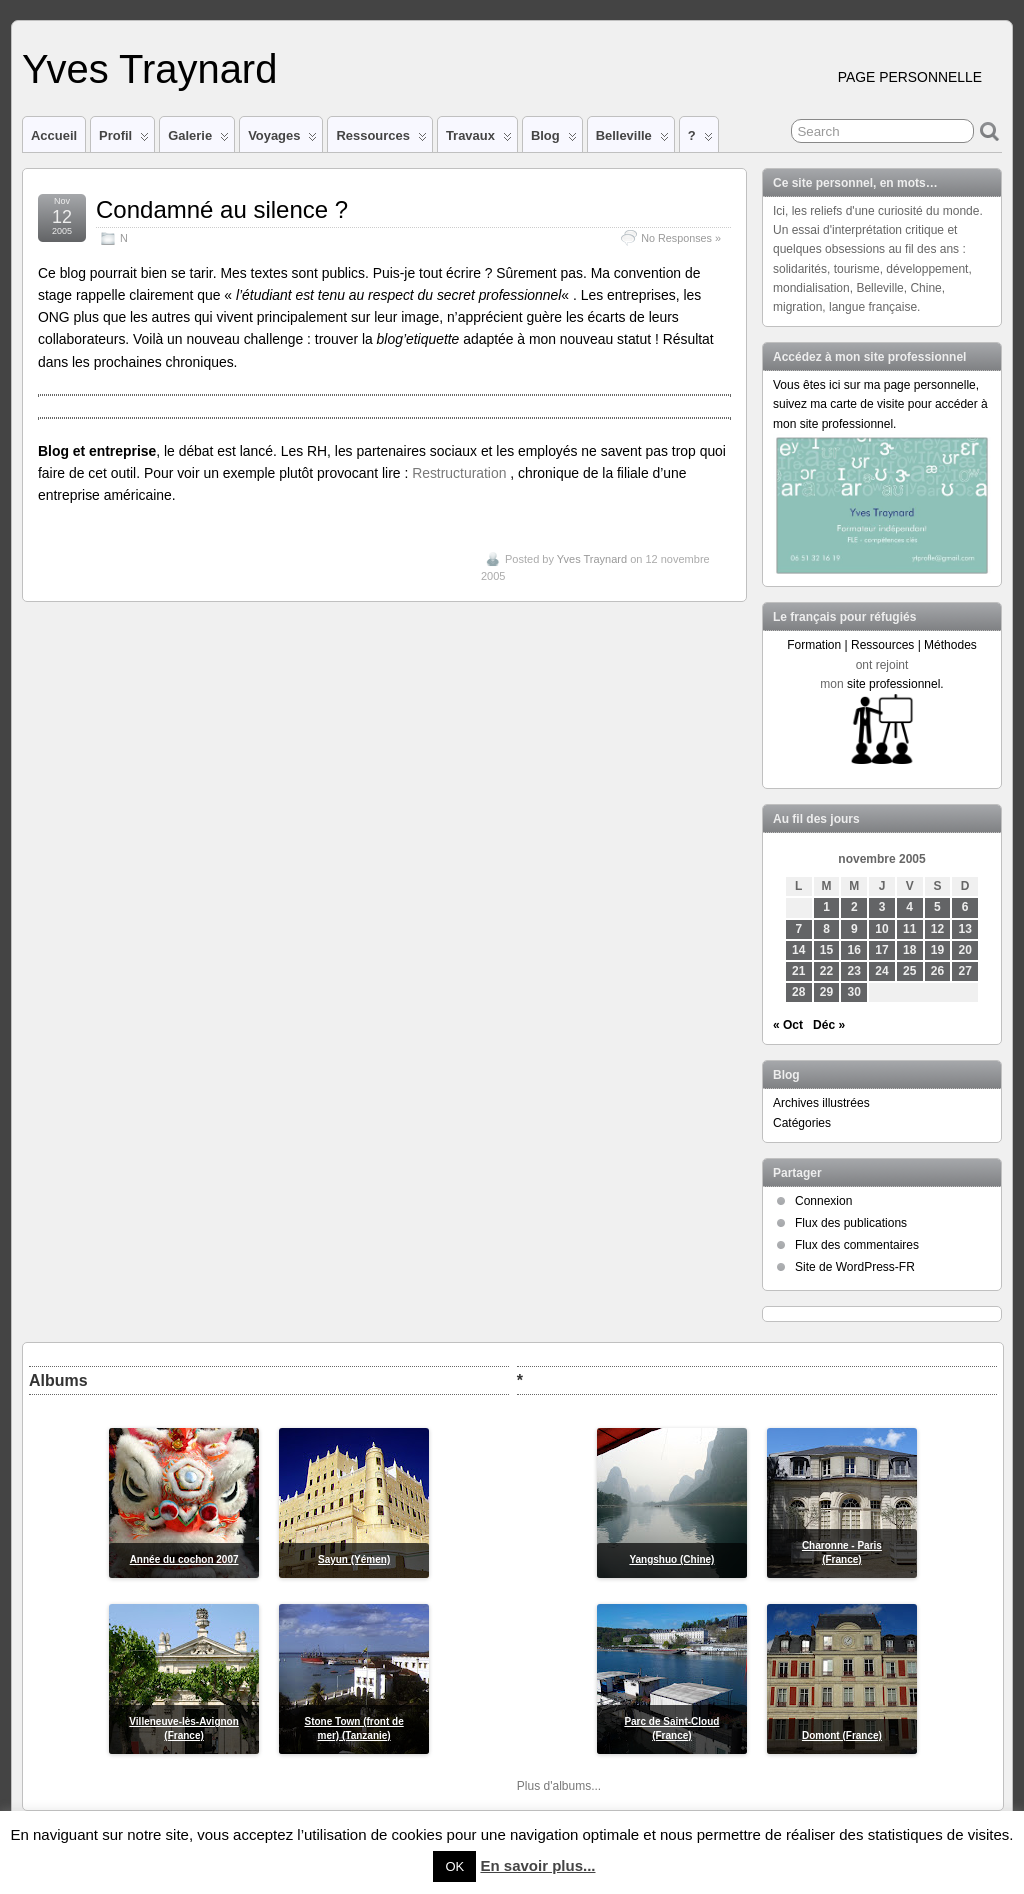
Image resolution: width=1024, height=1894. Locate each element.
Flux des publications (851, 1223)
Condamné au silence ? (222, 209)
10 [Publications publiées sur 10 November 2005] (881, 929)
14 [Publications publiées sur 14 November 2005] (798, 950)
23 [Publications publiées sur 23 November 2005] (854, 971)
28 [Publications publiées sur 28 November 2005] (798, 992)
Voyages (282, 140)
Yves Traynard (149, 69)
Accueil (54, 135)
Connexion (823, 1201)
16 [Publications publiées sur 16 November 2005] (854, 950)
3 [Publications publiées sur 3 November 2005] (882, 907)
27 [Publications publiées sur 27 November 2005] (965, 971)
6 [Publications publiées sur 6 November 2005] (965, 907)
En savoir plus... (537, 1865)
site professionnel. (895, 684)
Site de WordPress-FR (855, 1267)
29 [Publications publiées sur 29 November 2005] (826, 992)
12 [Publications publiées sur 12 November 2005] (937, 929)
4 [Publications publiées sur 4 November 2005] (909, 907)
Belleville (632, 140)
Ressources (381, 140)
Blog (554, 140)
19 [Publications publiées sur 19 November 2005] (937, 950)
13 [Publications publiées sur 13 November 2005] (965, 929)
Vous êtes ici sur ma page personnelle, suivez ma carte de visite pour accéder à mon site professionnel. (880, 404)
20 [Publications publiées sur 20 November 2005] (965, 950)
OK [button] (454, 1866)
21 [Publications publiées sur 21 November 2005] (798, 971)
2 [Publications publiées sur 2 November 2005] (854, 907)
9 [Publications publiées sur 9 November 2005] (854, 929)
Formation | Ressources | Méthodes (882, 645)
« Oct (788, 1025)
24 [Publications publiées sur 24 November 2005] (881, 971)
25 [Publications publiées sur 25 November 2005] (909, 971)
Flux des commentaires (857, 1245)
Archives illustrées (821, 1103)
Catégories (802, 1123)
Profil (124, 140)
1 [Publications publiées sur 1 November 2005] (826, 907)
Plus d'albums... (559, 1786)
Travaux (479, 140)
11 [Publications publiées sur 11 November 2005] (909, 929)
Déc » (829, 1025)
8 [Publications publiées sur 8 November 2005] (826, 929)
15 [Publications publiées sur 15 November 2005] (826, 950)
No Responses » (681, 238)
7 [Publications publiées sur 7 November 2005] (798, 929)
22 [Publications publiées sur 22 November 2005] (826, 971)
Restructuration (461, 473)
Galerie (198, 140)
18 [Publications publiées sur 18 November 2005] (909, 950)
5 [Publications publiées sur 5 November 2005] (937, 907)
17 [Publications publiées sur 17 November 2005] (881, 950)
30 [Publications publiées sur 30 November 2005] (854, 992)
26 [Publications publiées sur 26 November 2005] (937, 971)
